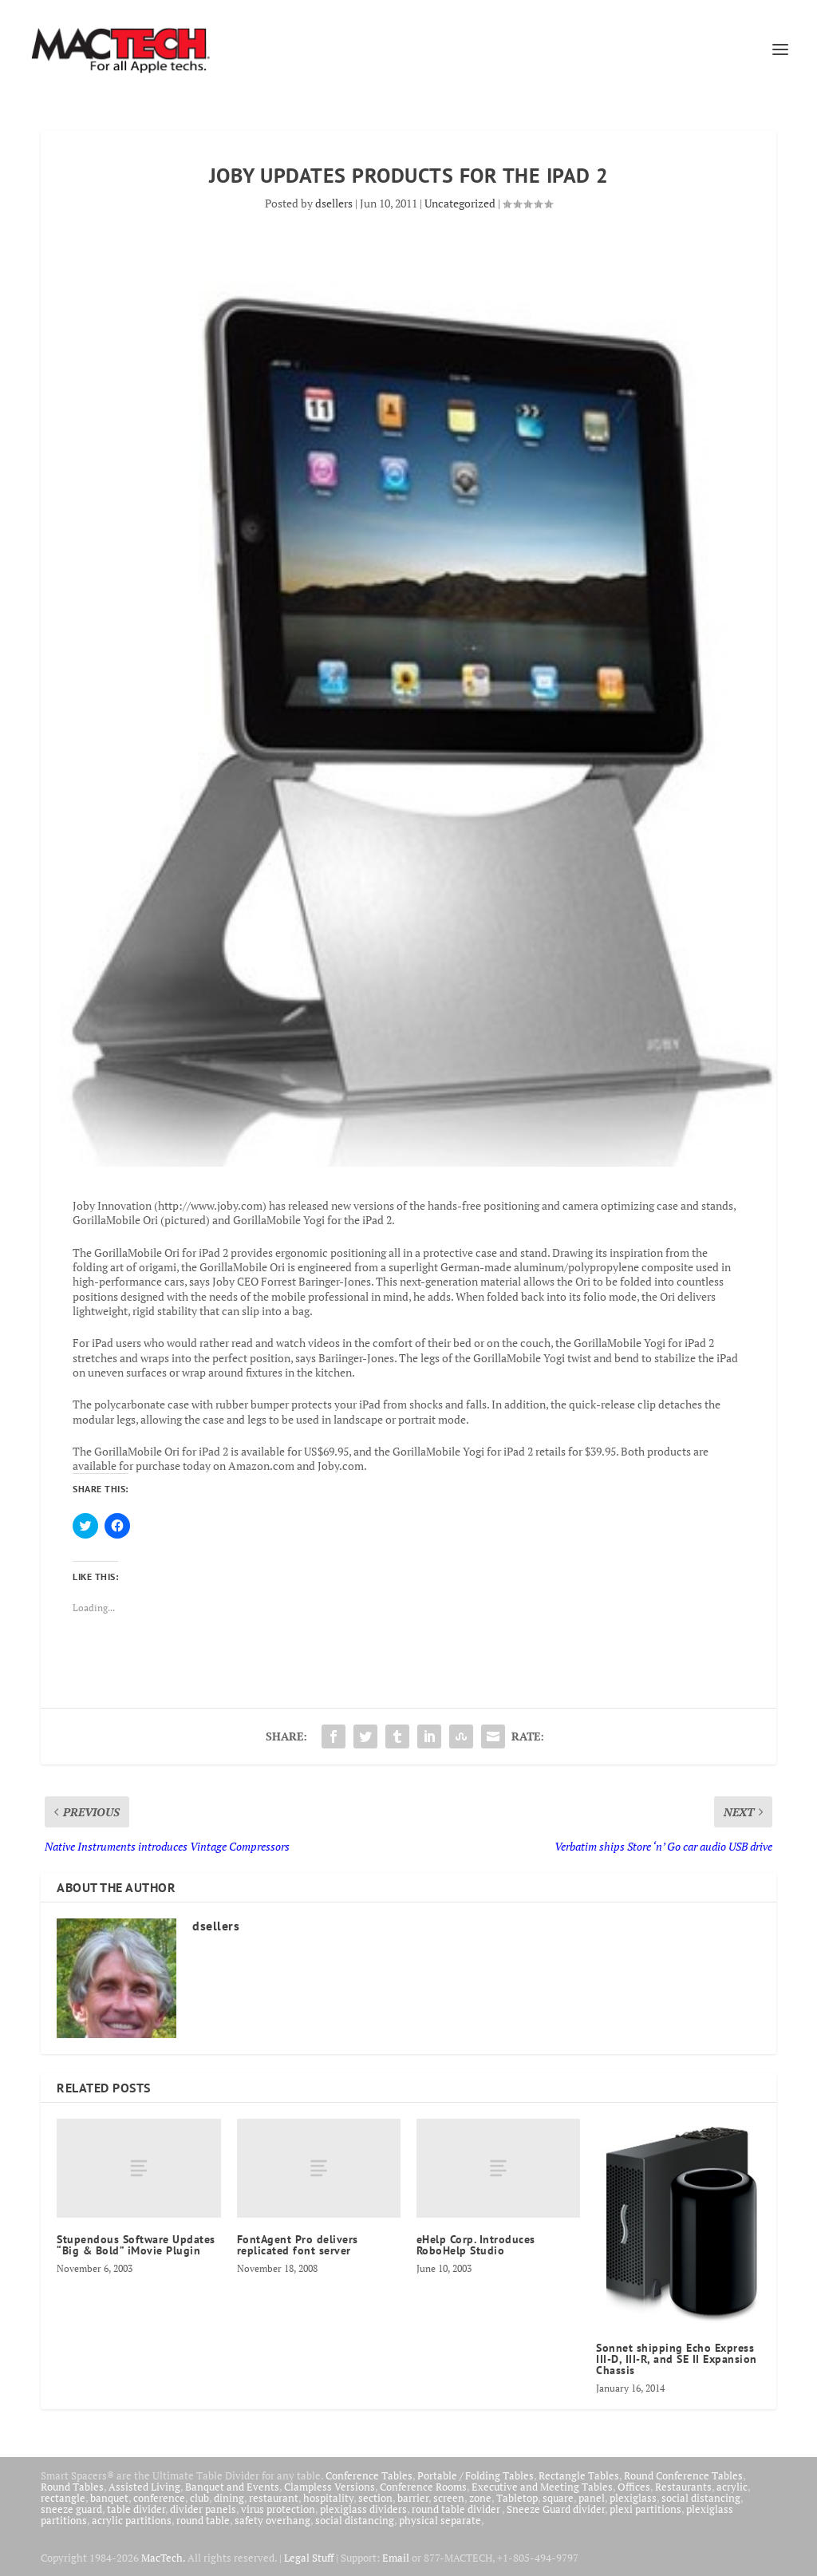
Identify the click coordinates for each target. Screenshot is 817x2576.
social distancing (700, 2498)
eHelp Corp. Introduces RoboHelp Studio (475, 2245)
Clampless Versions (329, 2486)
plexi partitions (645, 2509)
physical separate (440, 2520)
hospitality (328, 2498)
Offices (634, 2486)
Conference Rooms (423, 2486)
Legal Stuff (309, 2557)
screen (448, 2498)
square (558, 2498)
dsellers (334, 203)
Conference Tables (369, 2475)
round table (203, 2520)
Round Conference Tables (683, 2475)
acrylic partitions (132, 2520)
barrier (412, 2498)
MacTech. (163, 2557)
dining (229, 2498)
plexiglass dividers (363, 2509)
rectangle (63, 2498)
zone (480, 2498)
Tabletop (517, 2498)
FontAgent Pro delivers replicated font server (297, 2245)
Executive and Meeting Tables (542, 2486)
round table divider (457, 2509)
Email (395, 2557)
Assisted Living (144, 2486)
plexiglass (633, 2498)
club (199, 2498)
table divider (136, 2509)
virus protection (278, 2509)
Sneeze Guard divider (556, 2509)
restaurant (273, 2498)
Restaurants (683, 2486)
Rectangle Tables (579, 2475)
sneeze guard (71, 2509)
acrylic (732, 2486)
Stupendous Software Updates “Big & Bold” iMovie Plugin (136, 2245)
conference (159, 2498)
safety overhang (272, 2520)
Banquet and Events (232, 2486)
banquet (109, 2498)
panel (591, 2498)
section (375, 2498)
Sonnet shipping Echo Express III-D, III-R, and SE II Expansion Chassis (676, 2359)
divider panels (203, 2509)
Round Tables (72, 2486)
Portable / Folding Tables (475, 2475)
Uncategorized (459, 203)
